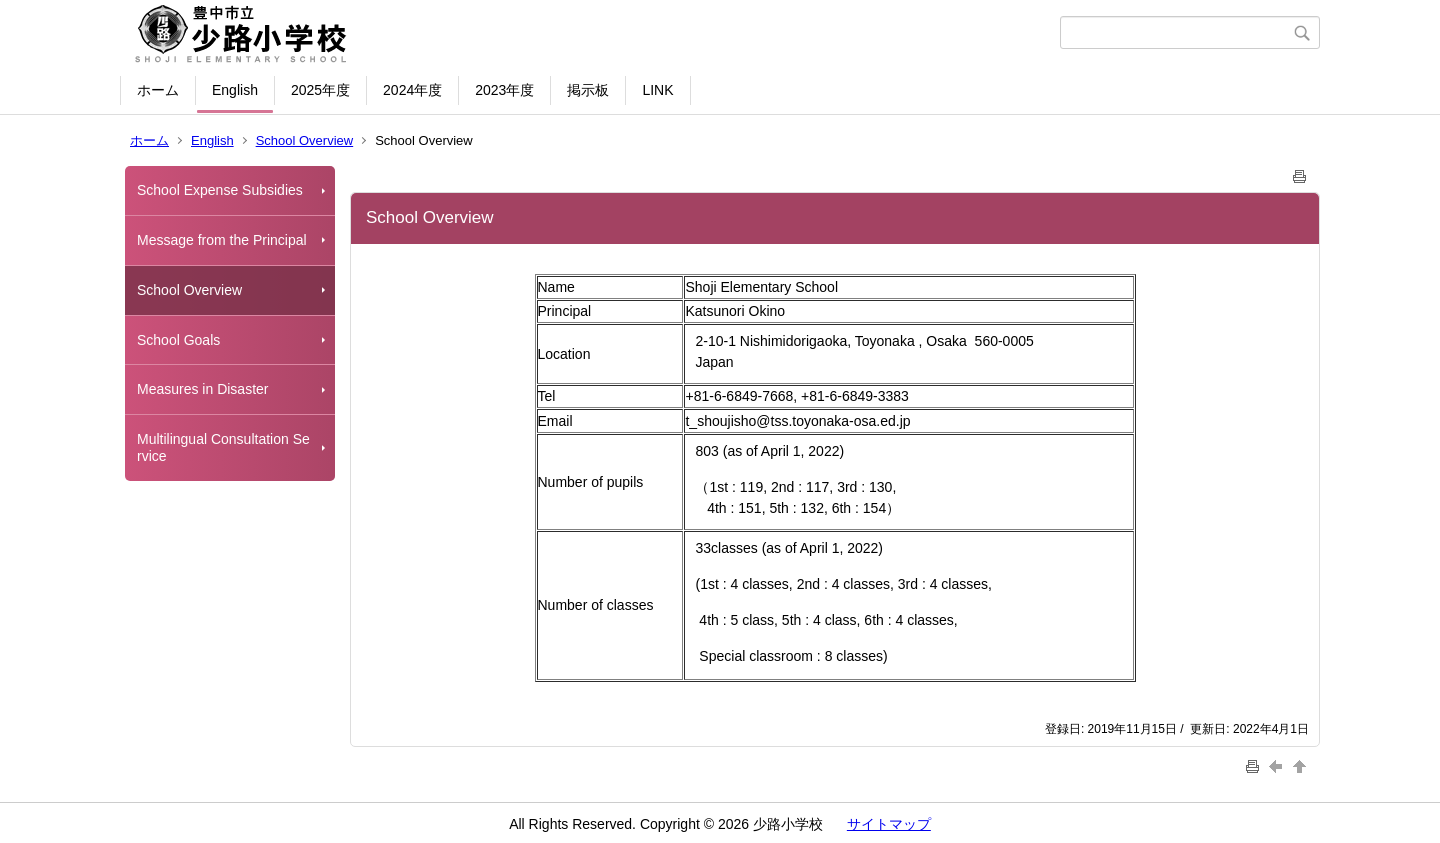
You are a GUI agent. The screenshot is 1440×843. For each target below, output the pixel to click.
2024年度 (412, 90)
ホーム (158, 90)
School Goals (178, 340)
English (235, 90)
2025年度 (320, 90)
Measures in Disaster (203, 389)
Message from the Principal (222, 240)
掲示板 (588, 90)
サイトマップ (889, 824)
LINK (657, 90)
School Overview (305, 140)
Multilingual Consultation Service (223, 447)
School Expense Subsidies (220, 190)
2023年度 (504, 90)
